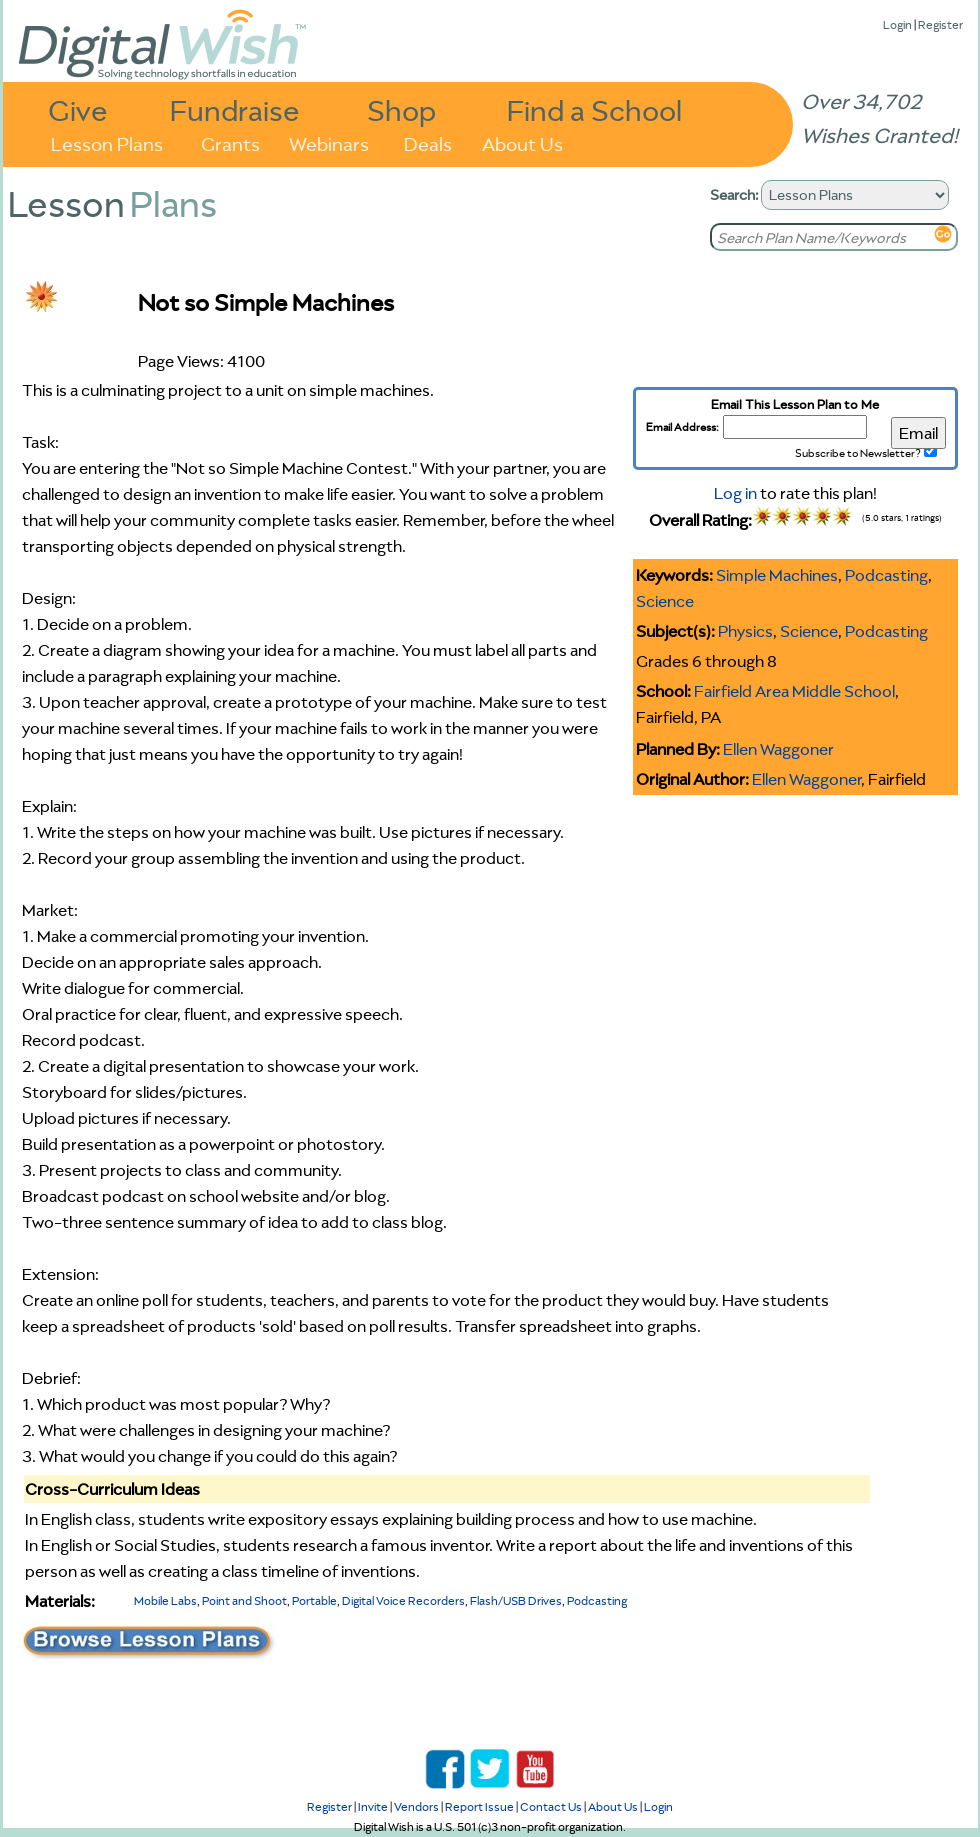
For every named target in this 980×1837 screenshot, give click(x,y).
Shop (401, 109)
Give (78, 109)
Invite (373, 1806)
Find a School (594, 109)
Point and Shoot (244, 1600)
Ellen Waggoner (778, 749)
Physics (745, 631)
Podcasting (886, 575)
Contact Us (551, 1806)
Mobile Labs (165, 1600)
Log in (735, 493)
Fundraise (235, 109)
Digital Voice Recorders (403, 1600)
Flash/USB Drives (516, 1600)
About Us (522, 142)
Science (665, 601)
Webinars (329, 142)
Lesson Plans (107, 142)
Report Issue (479, 1806)
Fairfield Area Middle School (794, 691)
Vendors (416, 1806)
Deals (428, 142)
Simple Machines (777, 575)
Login (897, 24)
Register (940, 24)
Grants (230, 142)
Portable (314, 1600)
